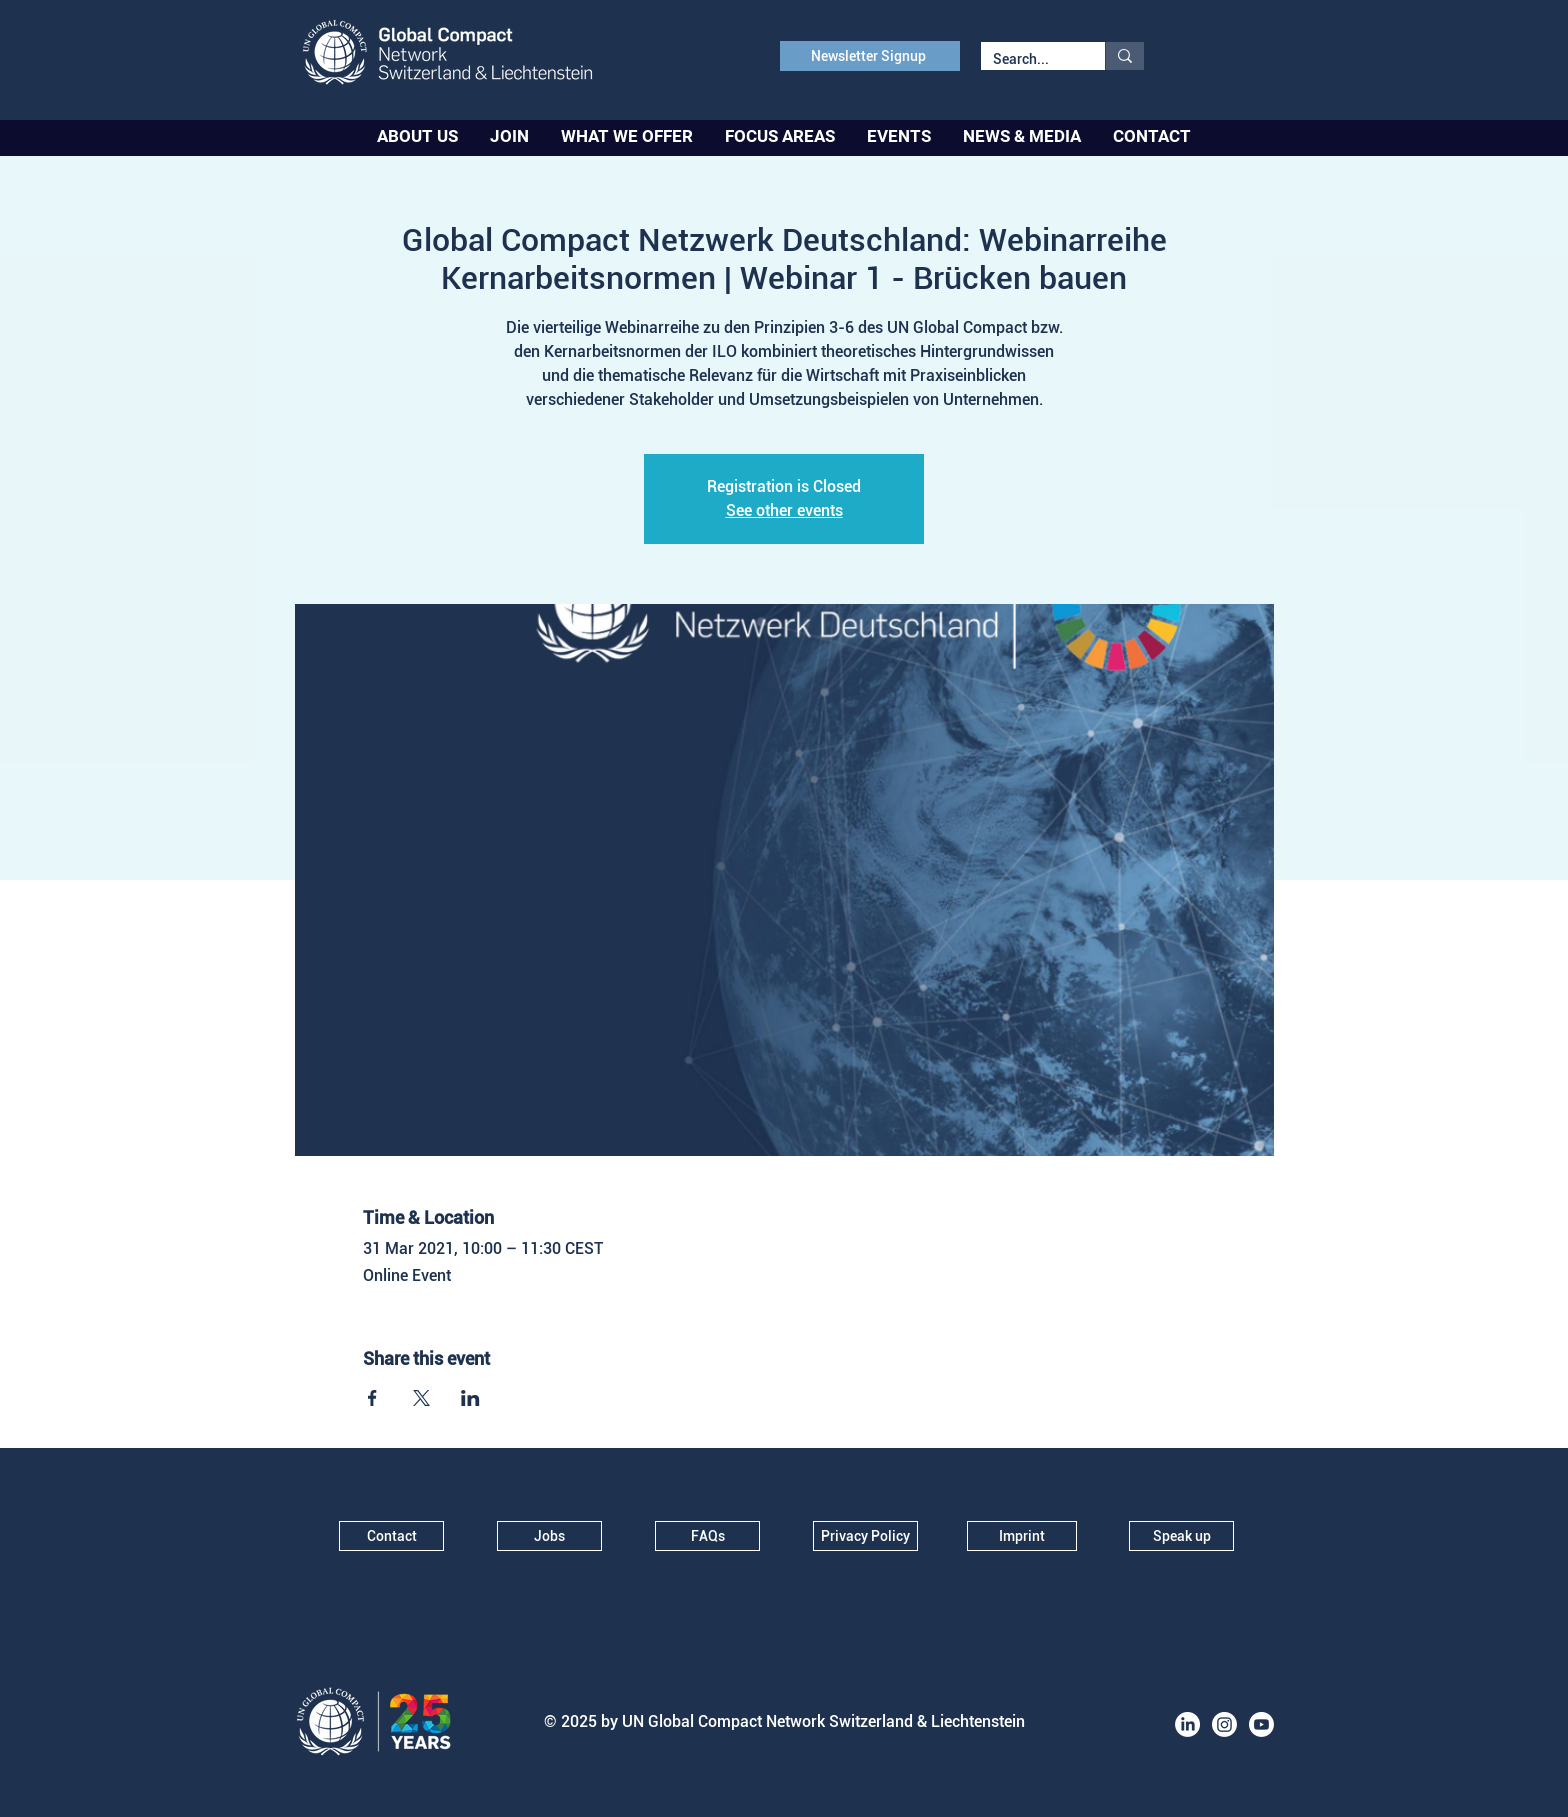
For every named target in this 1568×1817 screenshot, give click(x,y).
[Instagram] (1224, 1724)
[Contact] (391, 1536)
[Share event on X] (421, 1398)
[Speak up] (1181, 1536)
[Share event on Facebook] (372, 1398)
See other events (784, 510)
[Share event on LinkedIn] (470, 1398)
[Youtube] (1261, 1724)
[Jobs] (549, 1536)
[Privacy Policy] (865, 1536)
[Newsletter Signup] (870, 56)
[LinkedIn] (1187, 1724)
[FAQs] (707, 1536)
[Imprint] (1022, 1536)
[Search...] (1028, 60)
